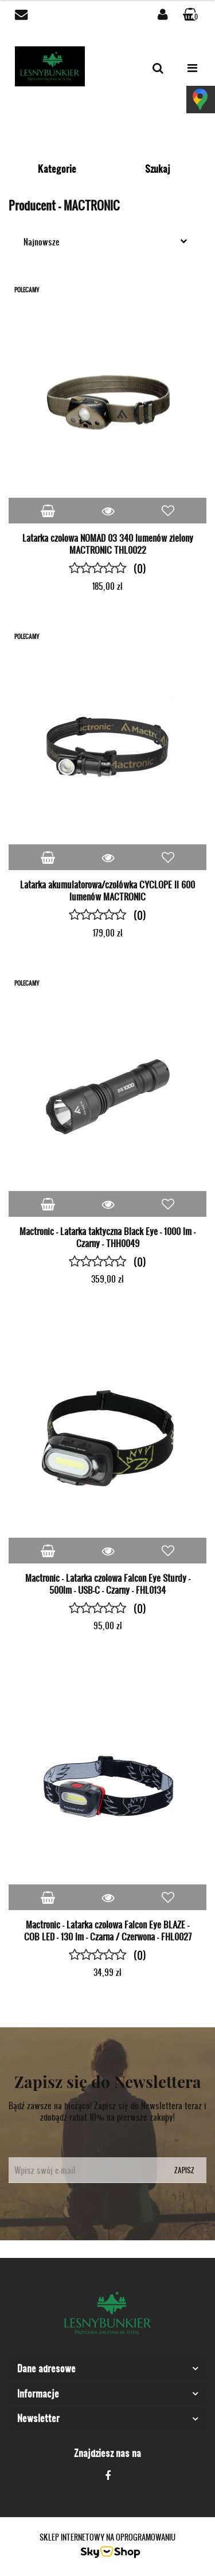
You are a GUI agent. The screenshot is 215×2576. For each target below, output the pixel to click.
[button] (191, 14)
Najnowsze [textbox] (42, 242)
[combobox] (107, 241)
